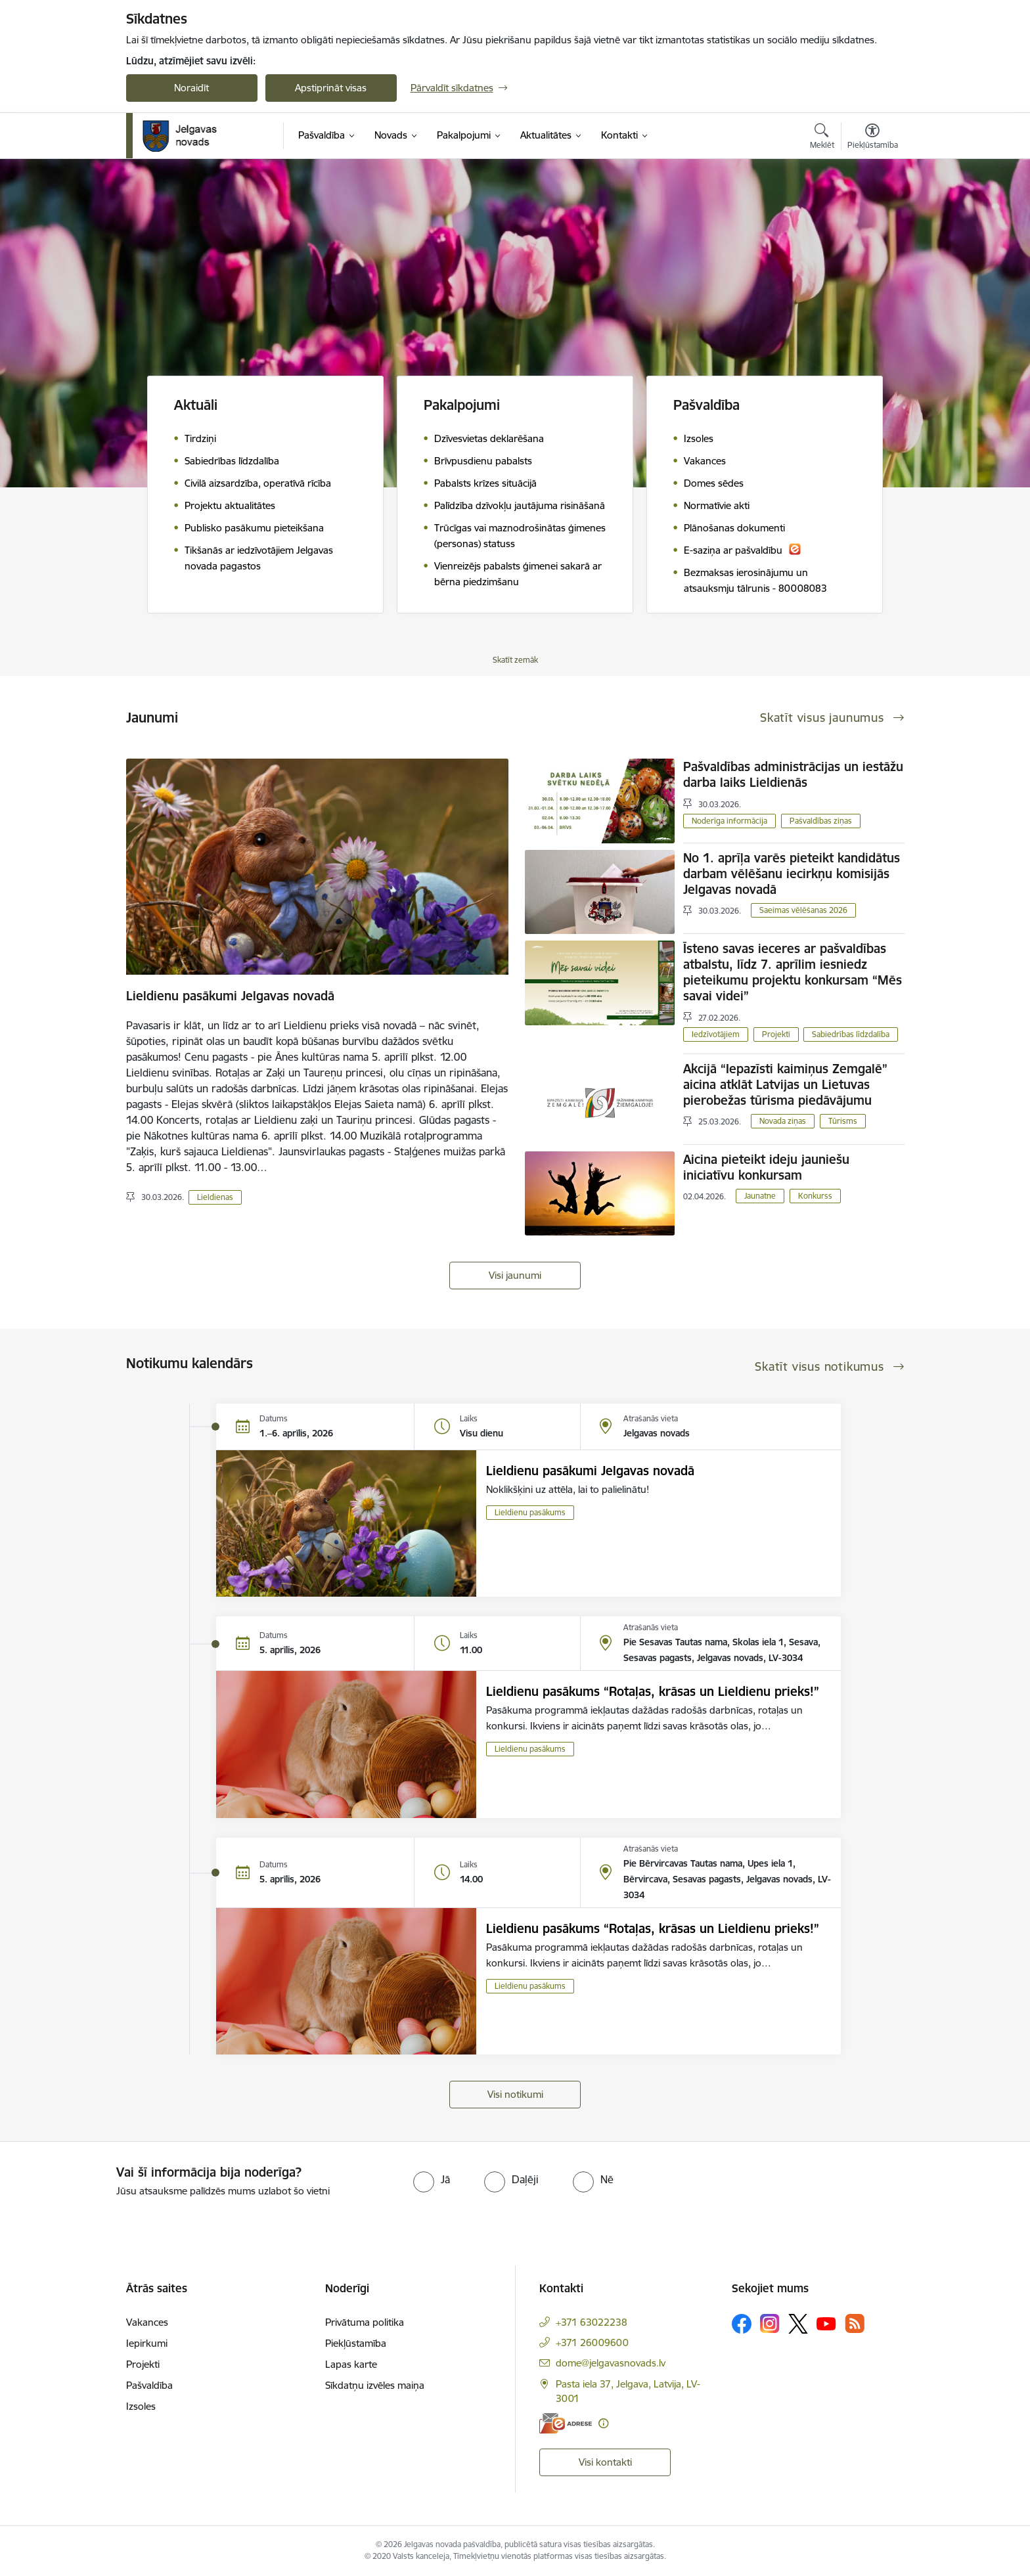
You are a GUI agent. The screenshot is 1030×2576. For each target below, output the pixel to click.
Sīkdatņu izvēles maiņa (374, 2385)
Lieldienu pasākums (530, 1512)
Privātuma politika (364, 2322)
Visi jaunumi (515, 1275)
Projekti (776, 1034)
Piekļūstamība (355, 2343)
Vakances (147, 2322)
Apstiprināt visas (331, 87)
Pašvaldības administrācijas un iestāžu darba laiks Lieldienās (793, 774)
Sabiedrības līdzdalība (850, 1034)
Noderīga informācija (729, 821)
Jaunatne (760, 1196)
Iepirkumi (147, 2343)
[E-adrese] (565, 2423)
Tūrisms (842, 1121)
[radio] (431, 2179)
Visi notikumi (515, 2094)
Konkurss (815, 1196)
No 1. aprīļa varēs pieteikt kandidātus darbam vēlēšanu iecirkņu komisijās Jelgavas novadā (791, 873)
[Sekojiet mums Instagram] (770, 2323)
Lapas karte (351, 2364)
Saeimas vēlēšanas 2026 (803, 910)
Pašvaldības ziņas (821, 821)
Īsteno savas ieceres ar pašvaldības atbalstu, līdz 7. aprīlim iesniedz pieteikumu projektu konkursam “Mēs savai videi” (792, 972)
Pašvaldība (149, 2385)
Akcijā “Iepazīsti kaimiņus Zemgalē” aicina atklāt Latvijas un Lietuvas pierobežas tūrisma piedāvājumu (785, 1084)
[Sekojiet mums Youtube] (826, 2323)
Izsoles (141, 2406)
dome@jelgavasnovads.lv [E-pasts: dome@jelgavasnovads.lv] (610, 2363)
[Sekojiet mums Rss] (854, 2323)
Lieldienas (215, 1197)
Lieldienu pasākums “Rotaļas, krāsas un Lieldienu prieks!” (652, 1691)
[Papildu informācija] (603, 2423)
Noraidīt (191, 87)
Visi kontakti (605, 2462)
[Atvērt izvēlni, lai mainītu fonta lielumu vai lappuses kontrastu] (873, 138)
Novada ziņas (782, 1121)
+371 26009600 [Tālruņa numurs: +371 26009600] (592, 2342)
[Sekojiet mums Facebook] (741, 2324)
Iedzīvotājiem (716, 1034)
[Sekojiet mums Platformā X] (798, 2324)
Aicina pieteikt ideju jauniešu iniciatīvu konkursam (766, 1167)
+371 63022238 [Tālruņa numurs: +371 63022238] (591, 2322)
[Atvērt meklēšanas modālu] (822, 138)
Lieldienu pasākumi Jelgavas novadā (230, 996)
